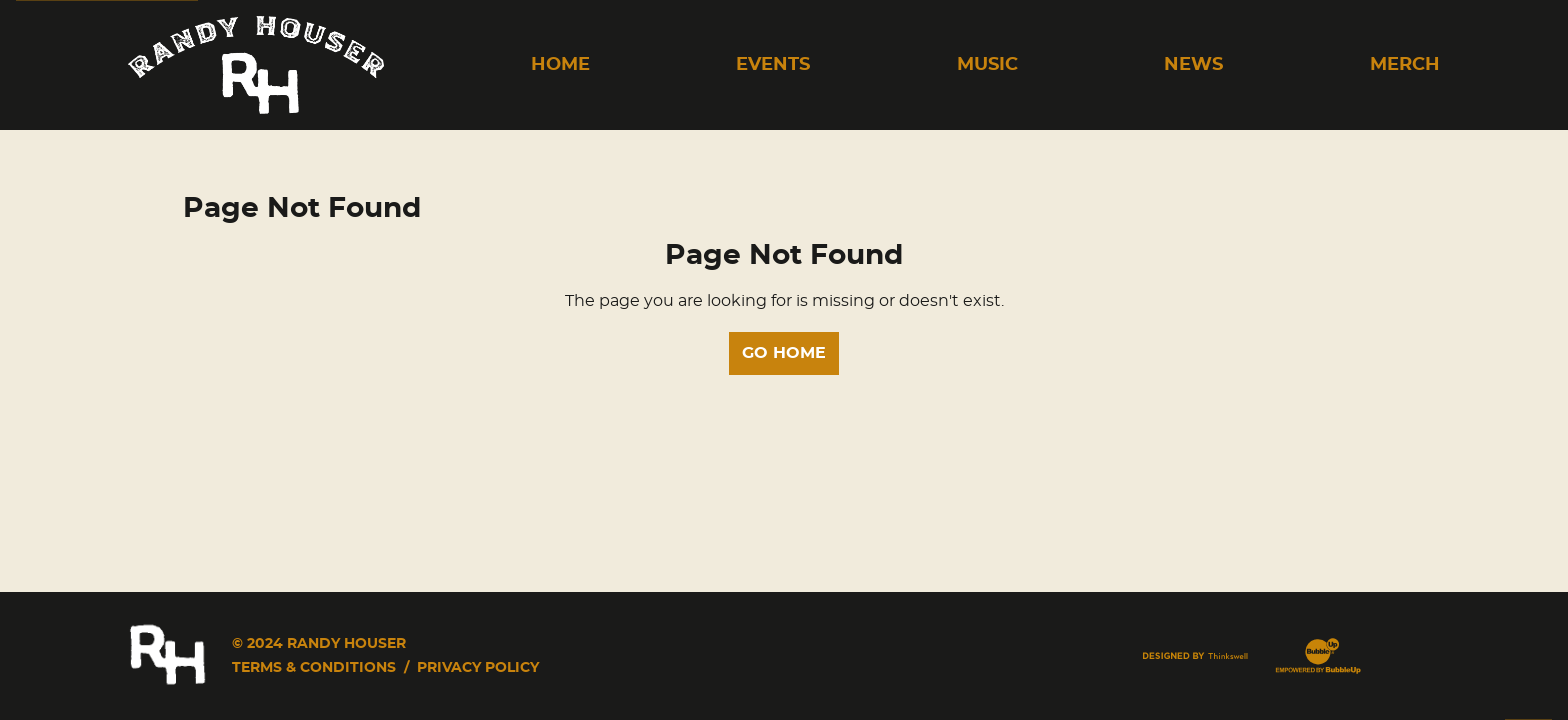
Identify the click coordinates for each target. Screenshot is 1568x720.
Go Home (784, 353)
